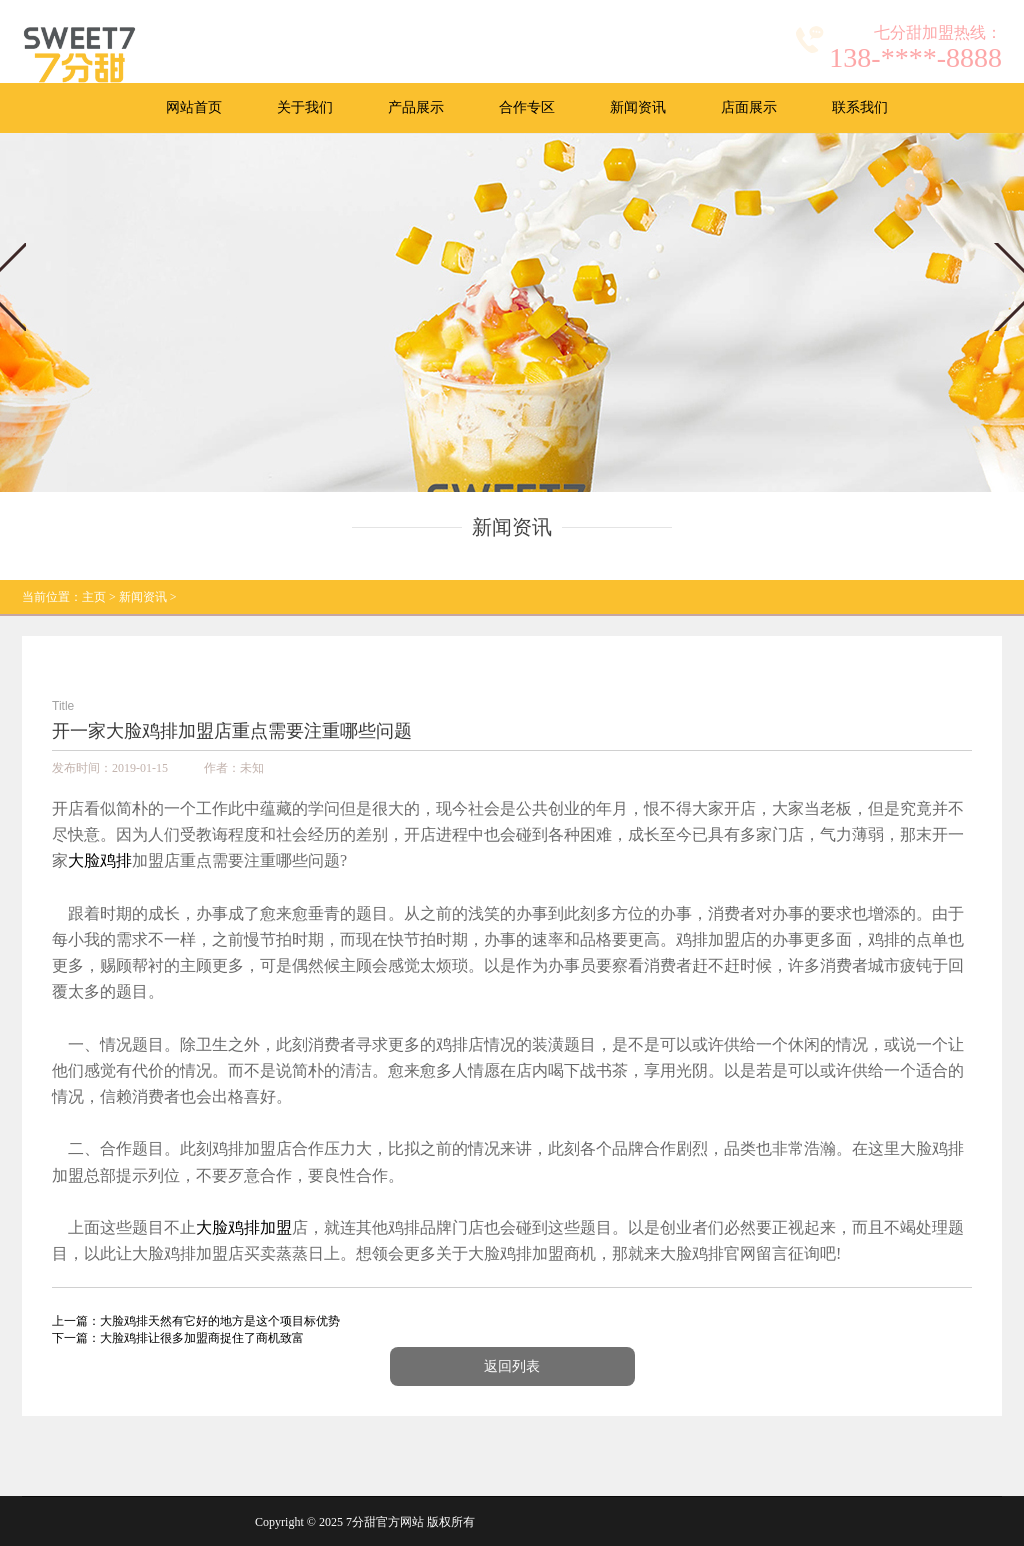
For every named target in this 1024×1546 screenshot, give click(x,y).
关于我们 (305, 107)
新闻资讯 (638, 107)
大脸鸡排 (100, 860)
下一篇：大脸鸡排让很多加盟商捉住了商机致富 (178, 1338)
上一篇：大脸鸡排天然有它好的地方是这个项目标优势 (196, 1321)
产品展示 (416, 107)
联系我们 (860, 107)
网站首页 (194, 107)
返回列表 (512, 1366)
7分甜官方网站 (385, 1522)
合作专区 (527, 107)
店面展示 (749, 107)
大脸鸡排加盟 (244, 1227)
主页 (94, 597)
